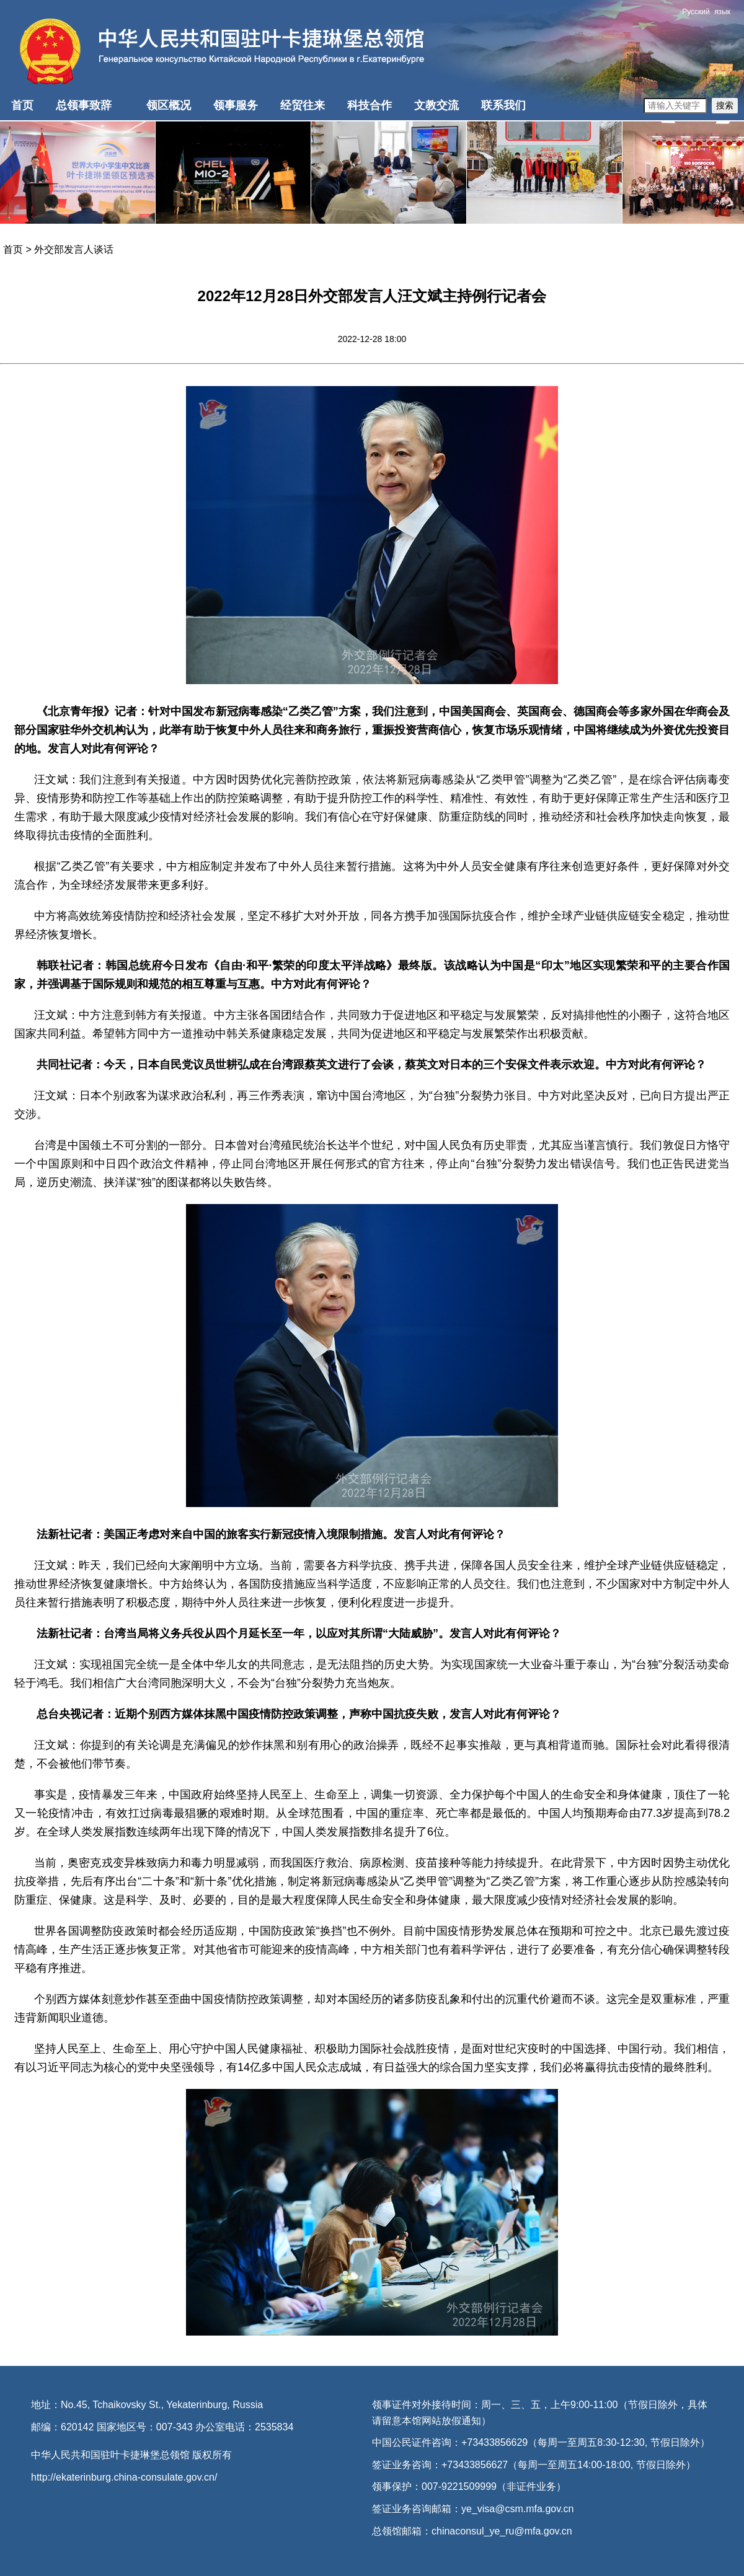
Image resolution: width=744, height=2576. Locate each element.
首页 (22, 105)
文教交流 (436, 105)
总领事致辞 (84, 105)
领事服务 (235, 105)
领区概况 (168, 105)
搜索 (724, 105)
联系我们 (503, 105)
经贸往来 (302, 105)
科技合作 (369, 105)
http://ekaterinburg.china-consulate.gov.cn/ (124, 2477)
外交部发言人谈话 (73, 249)
